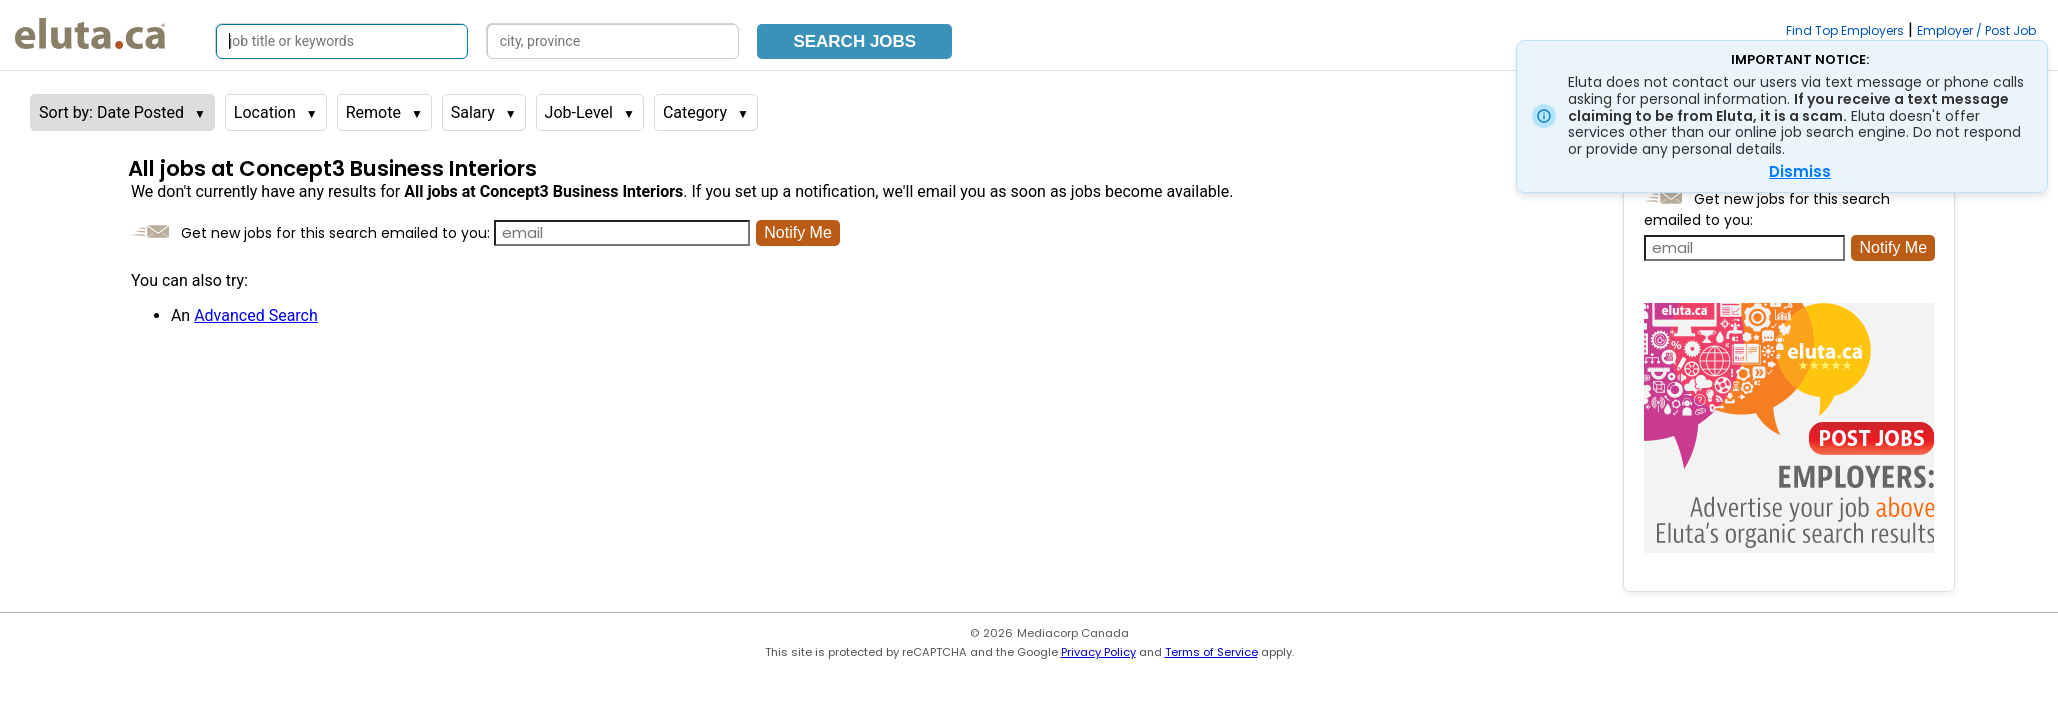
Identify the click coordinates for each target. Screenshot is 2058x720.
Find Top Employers (1845, 30)
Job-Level (579, 112)
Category (695, 112)
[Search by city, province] (613, 41)
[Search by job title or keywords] (342, 41)
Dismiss (1800, 171)
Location (265, 112)
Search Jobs (854, 41)
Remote (373, 112)
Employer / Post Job (1976, 30)
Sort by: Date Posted (111, 112)
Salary (473, 112)
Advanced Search (256, 315)
